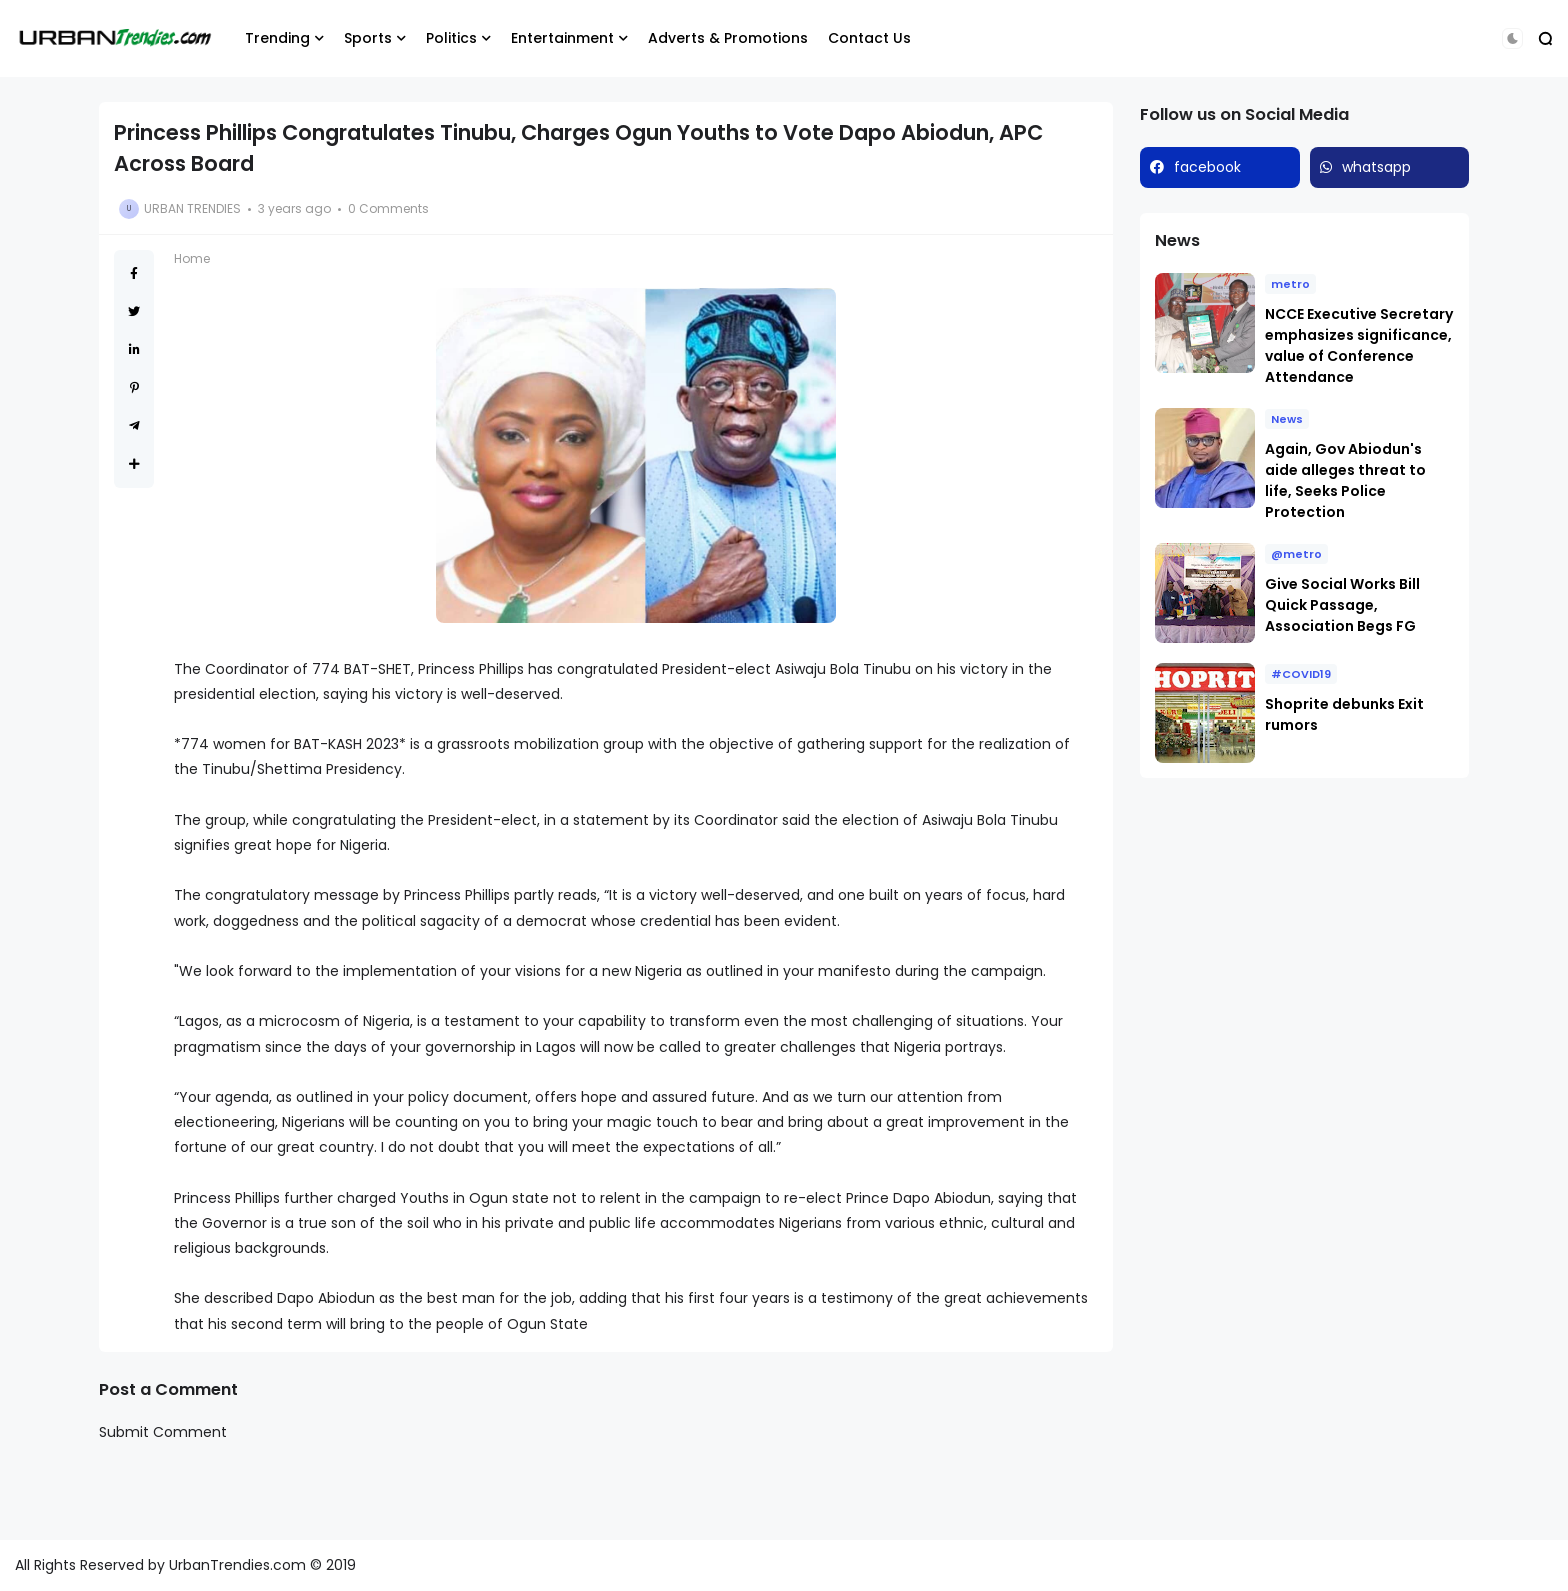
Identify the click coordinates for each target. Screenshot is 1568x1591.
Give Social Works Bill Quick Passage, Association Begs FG (1342, 605)
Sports (368, 38)
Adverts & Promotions (728, 38)
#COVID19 (1301, 674)
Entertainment (562, 38)
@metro (1296, 554)
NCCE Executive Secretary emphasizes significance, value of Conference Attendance (1359, 345)
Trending (277, 38)
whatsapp (1376, 167)
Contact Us (869, 38)
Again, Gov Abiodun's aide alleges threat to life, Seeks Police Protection (1345, 480)
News (1287, 419)
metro (1290, 284)
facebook (1207, 167)
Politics (451, 38)
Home (192, 258)
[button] (1512, 38)
